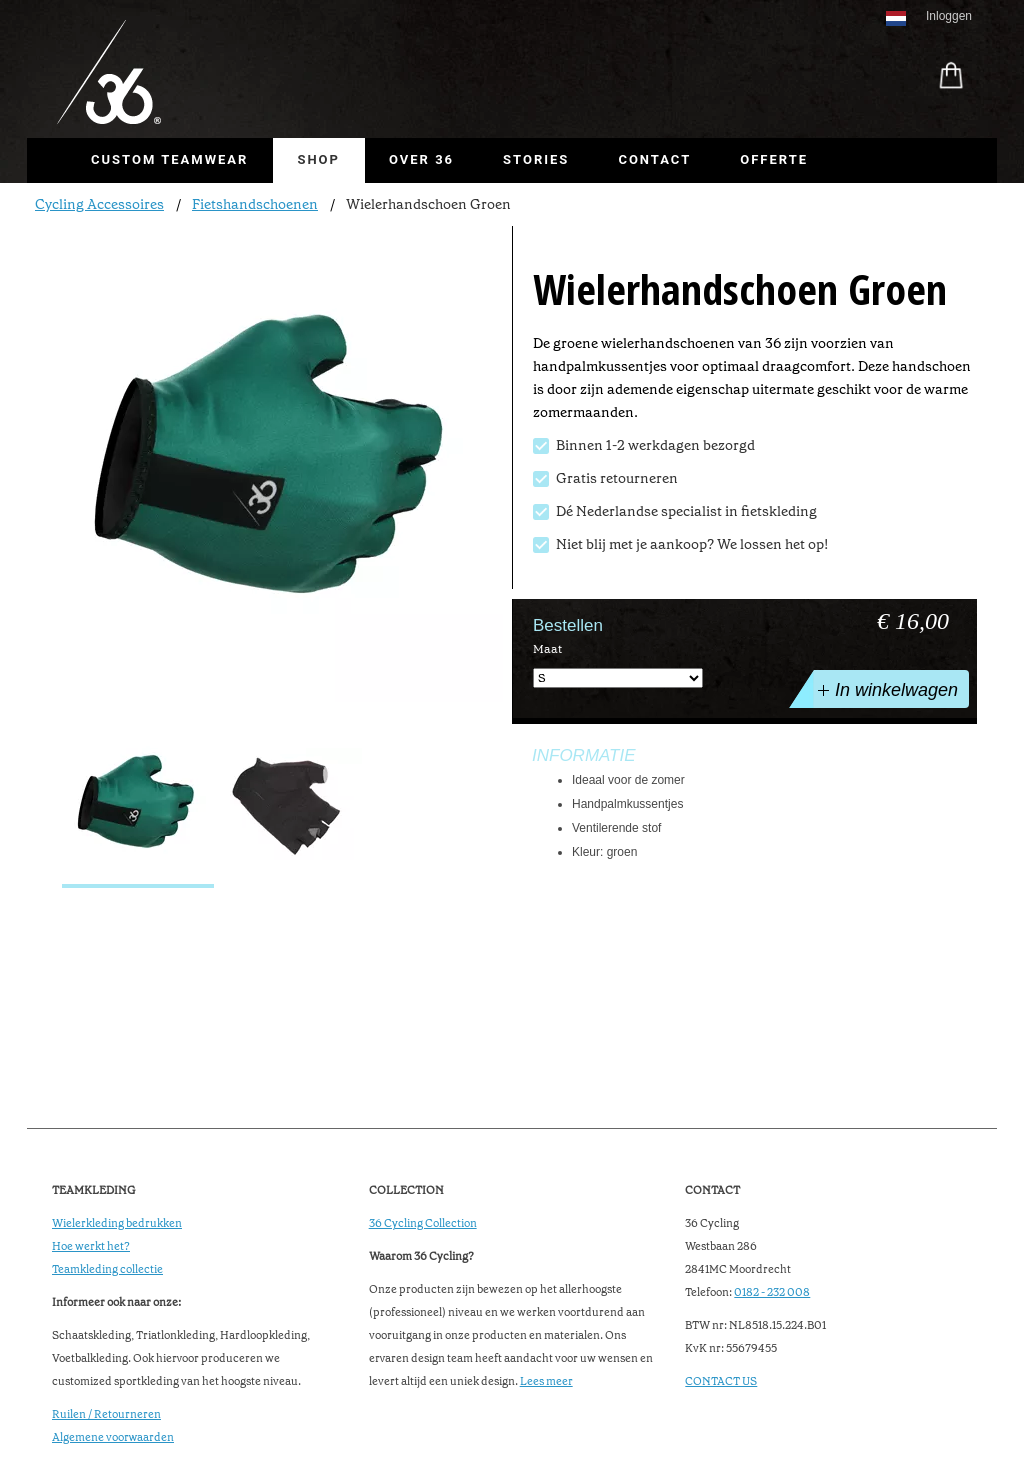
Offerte (774, 159)
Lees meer (546, 1381)
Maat (547, 649)
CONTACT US (721, 1381)
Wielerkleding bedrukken (117, 1223)
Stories (536, 159)
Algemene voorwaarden (113, 1437)
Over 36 (421, 159)
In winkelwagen (886, 689)
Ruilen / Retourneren (106, 1414)
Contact (654, 159)
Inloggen (949, 16)
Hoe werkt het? (91, 1246)
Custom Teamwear (169, 159)
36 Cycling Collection (423, 1223)
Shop (318, 159)
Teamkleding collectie (107, 1269)
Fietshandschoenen (255, 204)
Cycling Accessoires (99, 204)
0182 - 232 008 (772, 1292)
